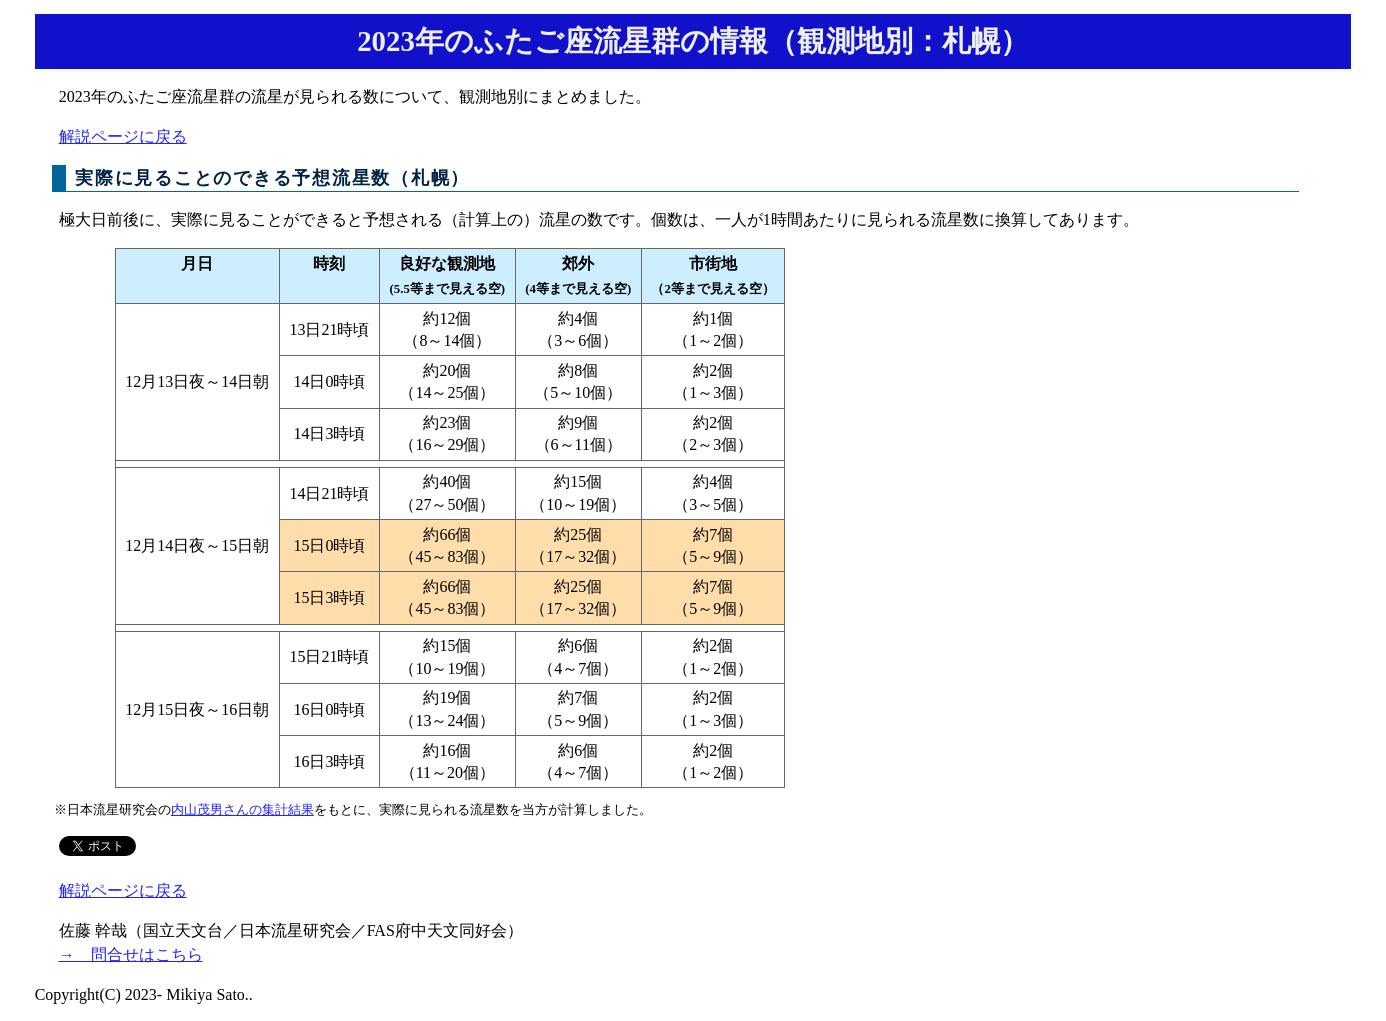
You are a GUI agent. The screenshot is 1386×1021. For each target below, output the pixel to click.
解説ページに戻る (123, 136)
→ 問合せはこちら (131, 954)
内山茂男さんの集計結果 (242, 810)
